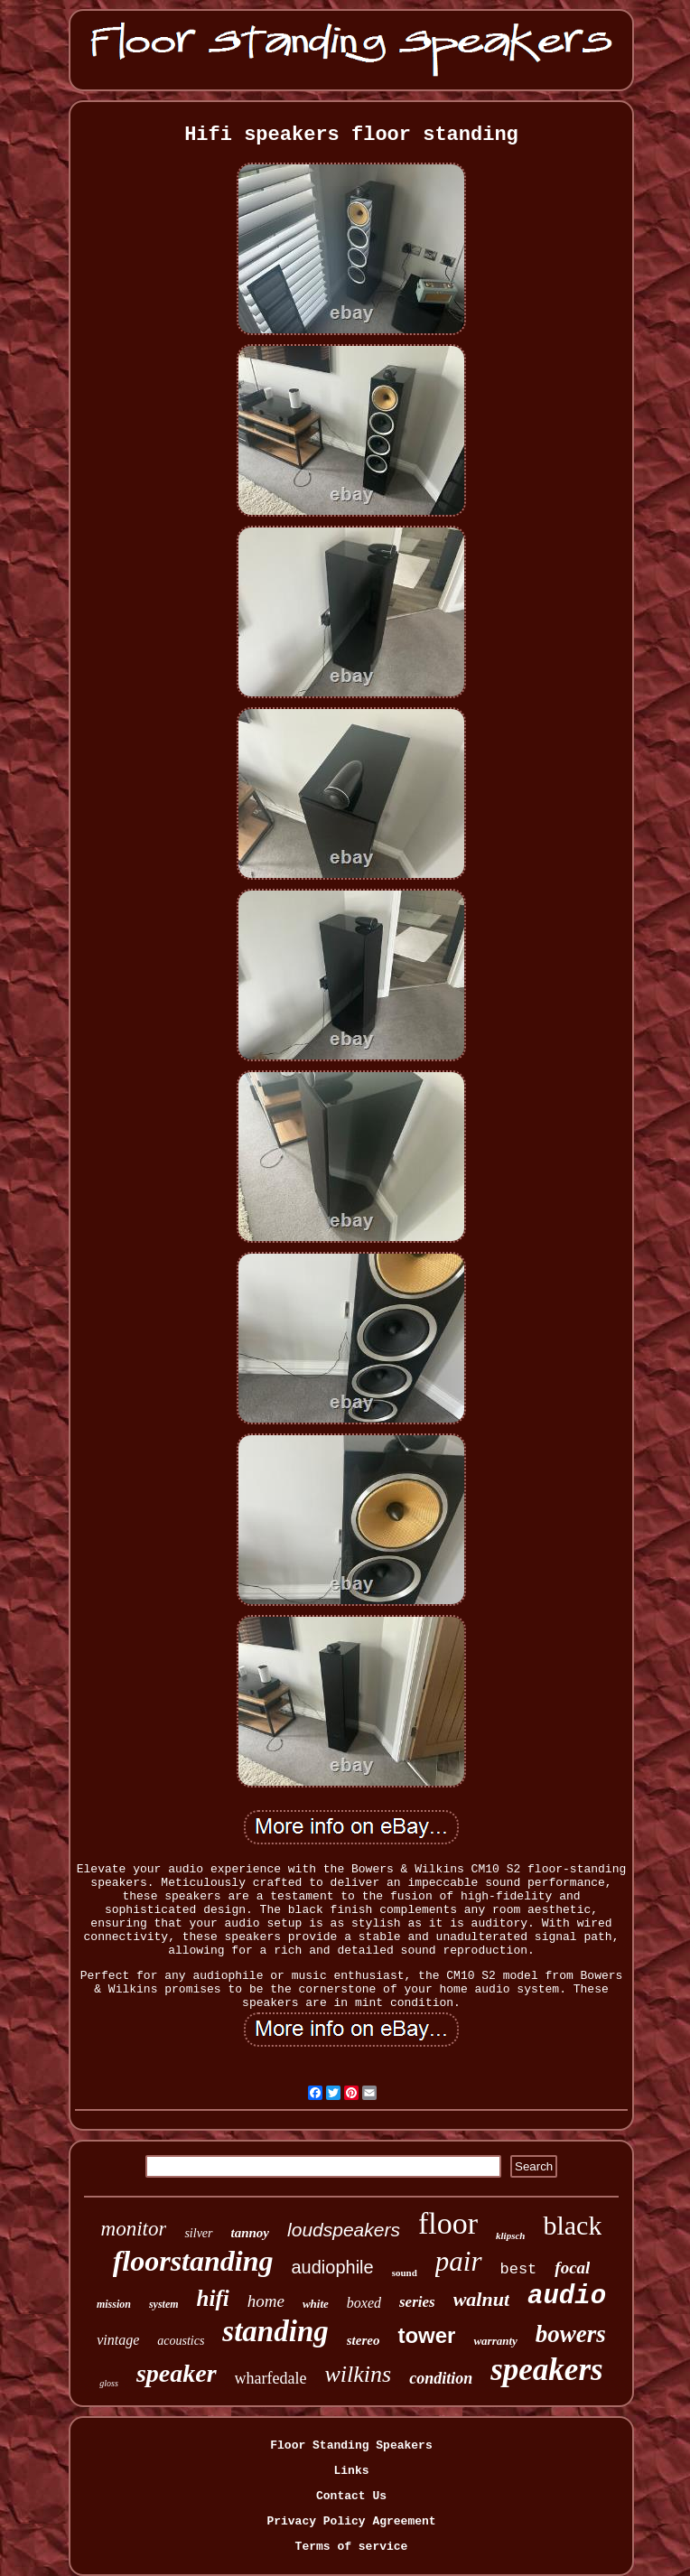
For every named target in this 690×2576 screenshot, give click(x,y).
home (265, 2300)
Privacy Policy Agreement (350, 2521)
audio (566, 2296)
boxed (364, 2302)
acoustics (180, 2340)
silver (198, 2233)
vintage (118, 2339)
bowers (571, 2333)
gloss (108, 2383)
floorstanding (193, 2261)
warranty (495, 2340)
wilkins (358, 2374)
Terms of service (351, 2546)
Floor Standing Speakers (351, 2445)
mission (114, 2304)
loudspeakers (343, 2229)
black (572, 2225)
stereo (363, 2340)
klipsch (510, 2235)
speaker (176, 2373)
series (417, 2301)
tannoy (250, 2233)
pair (458, 2261)
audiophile (332, 2267)
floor (448, 2223)
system (164, 2304)
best (518, 2269)
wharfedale (271, 2378)
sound (404, 2272)
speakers (546, 2369)
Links (350, 2471)
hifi (213, 2298)
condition (440, 2378)
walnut (481, 2299)
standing (275, 2331)
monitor (134, 2228)
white (316, 2303)
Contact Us (351, 2496)
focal (572, 2267)
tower (426, 2335)
